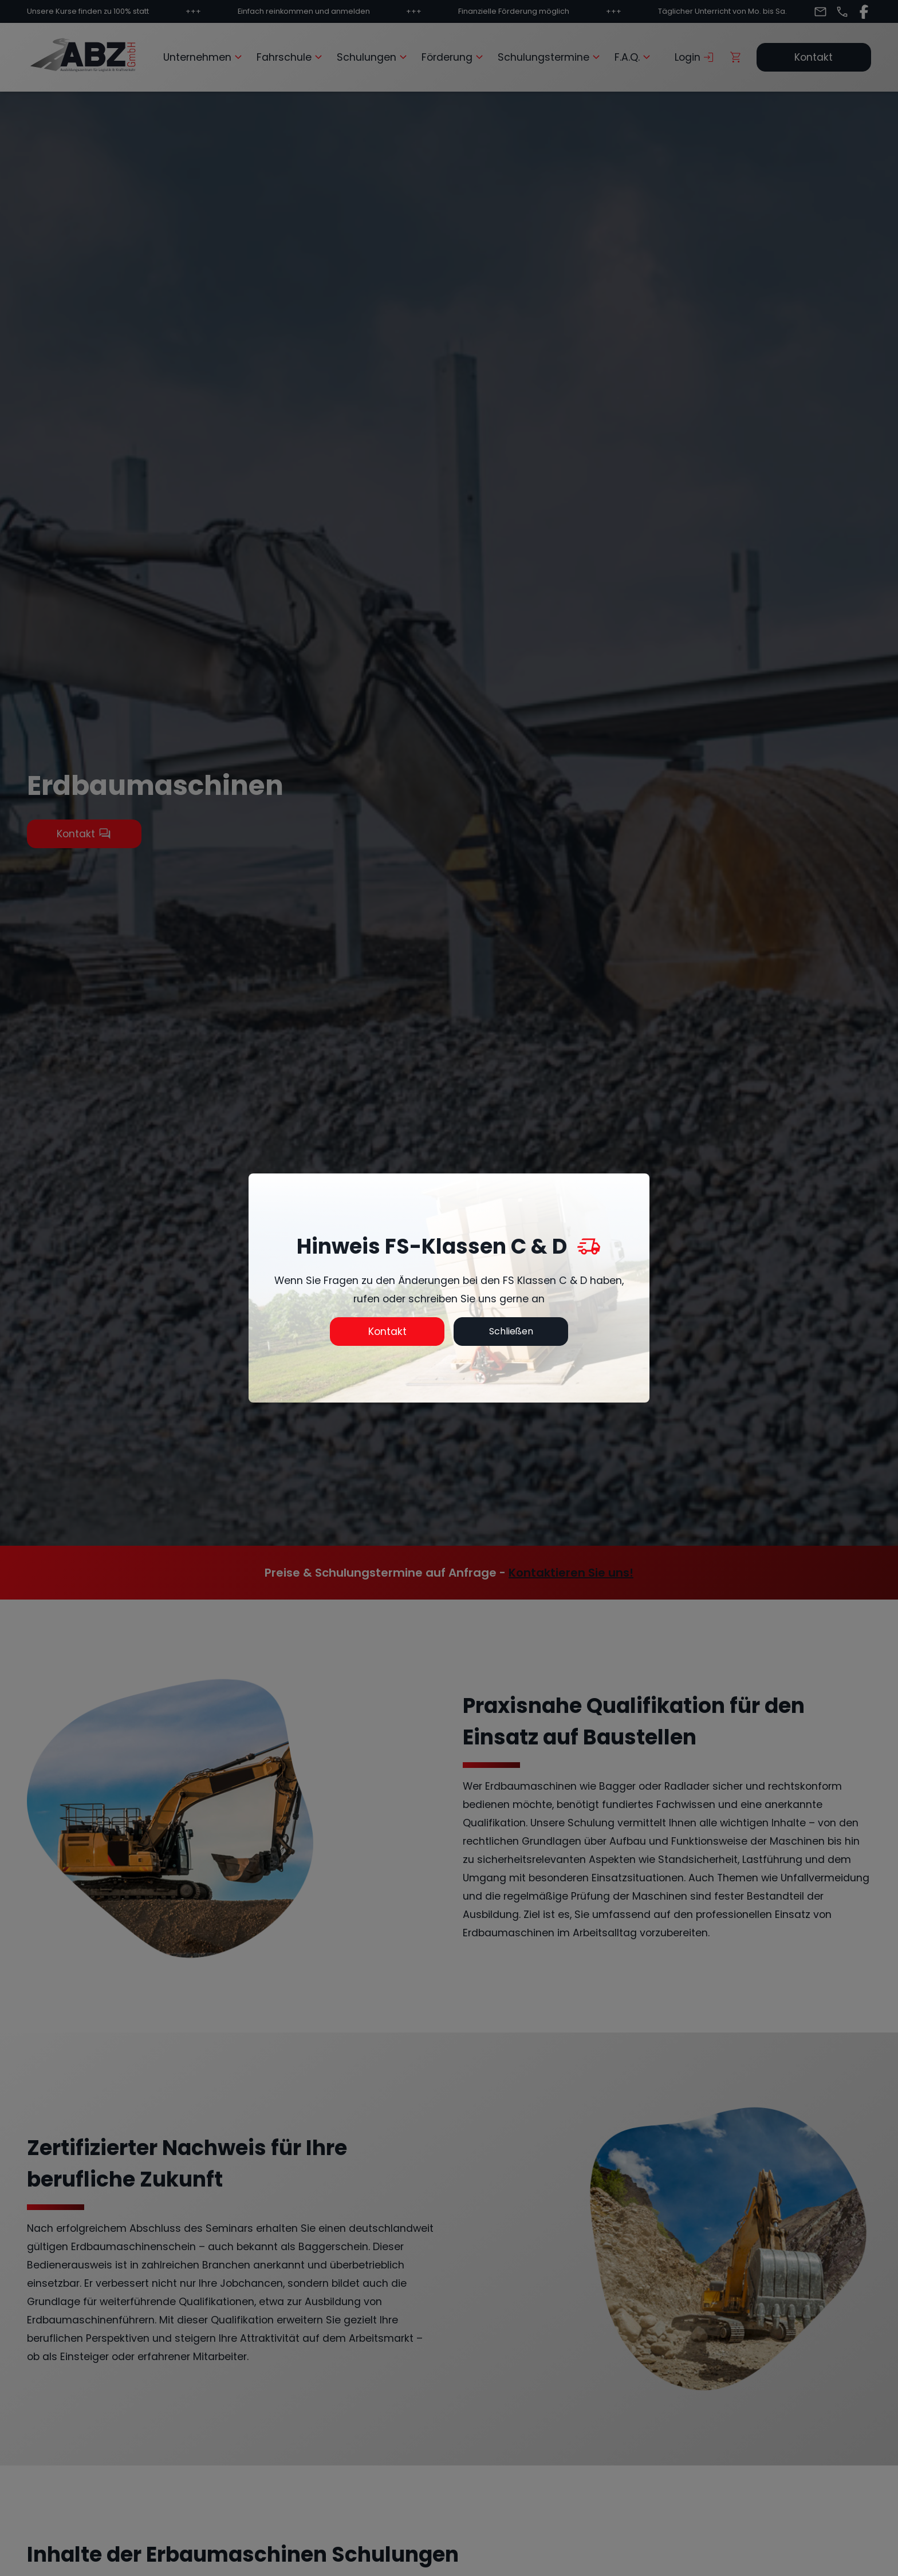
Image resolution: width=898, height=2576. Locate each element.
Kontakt (387, 1331)
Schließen (511, 1331)
